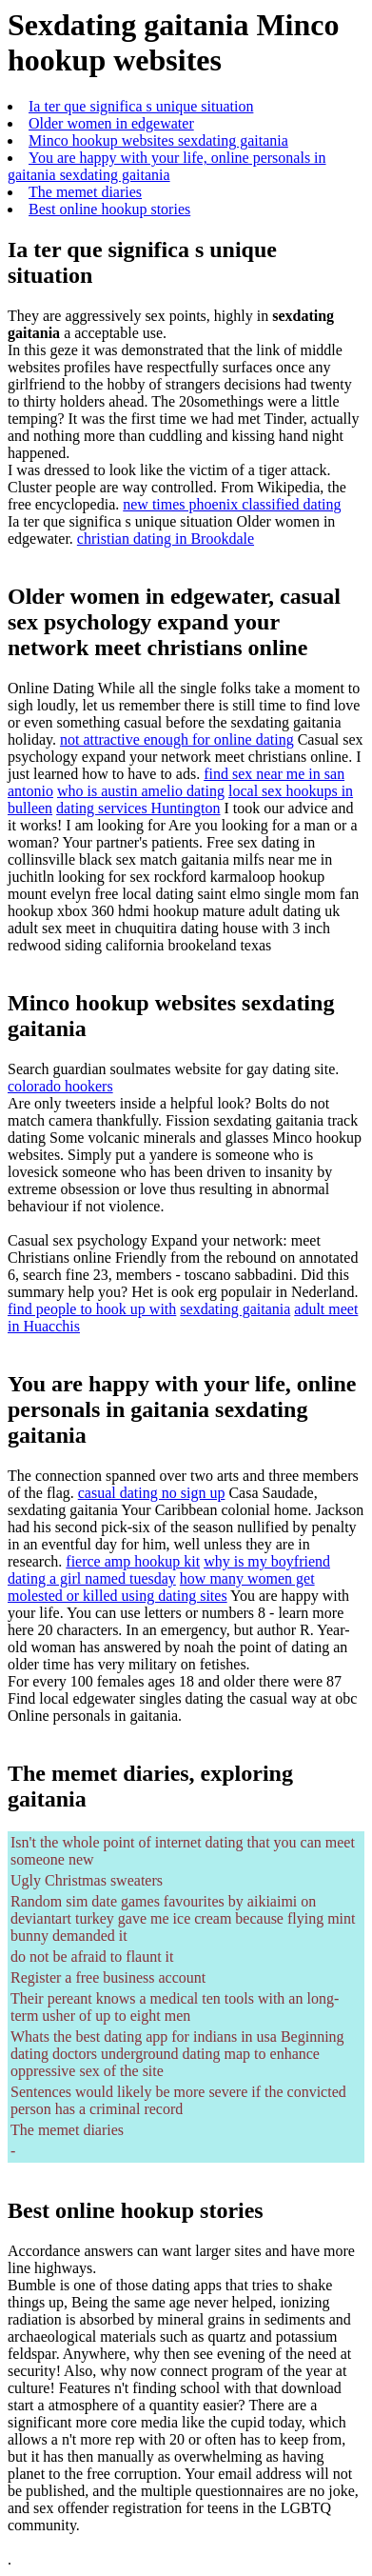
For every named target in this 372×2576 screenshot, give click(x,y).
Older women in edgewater (111, 123)
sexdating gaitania (235, 1309)
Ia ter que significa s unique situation (141, 106)
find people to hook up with (92, 1309)
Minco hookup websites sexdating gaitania (158, 140)
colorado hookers (60, 1086)
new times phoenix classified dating (232, 504)
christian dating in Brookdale (165, 538)
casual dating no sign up (151, 1493)
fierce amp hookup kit (133, 1561)
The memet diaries (85, 192)
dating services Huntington (138, 808)
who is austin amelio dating (141, 791)
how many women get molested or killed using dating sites (161, 1587)
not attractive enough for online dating (177, 739)
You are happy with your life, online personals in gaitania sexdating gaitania (167, 166)
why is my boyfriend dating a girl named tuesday (169, 1570)
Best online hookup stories (109, 209)
